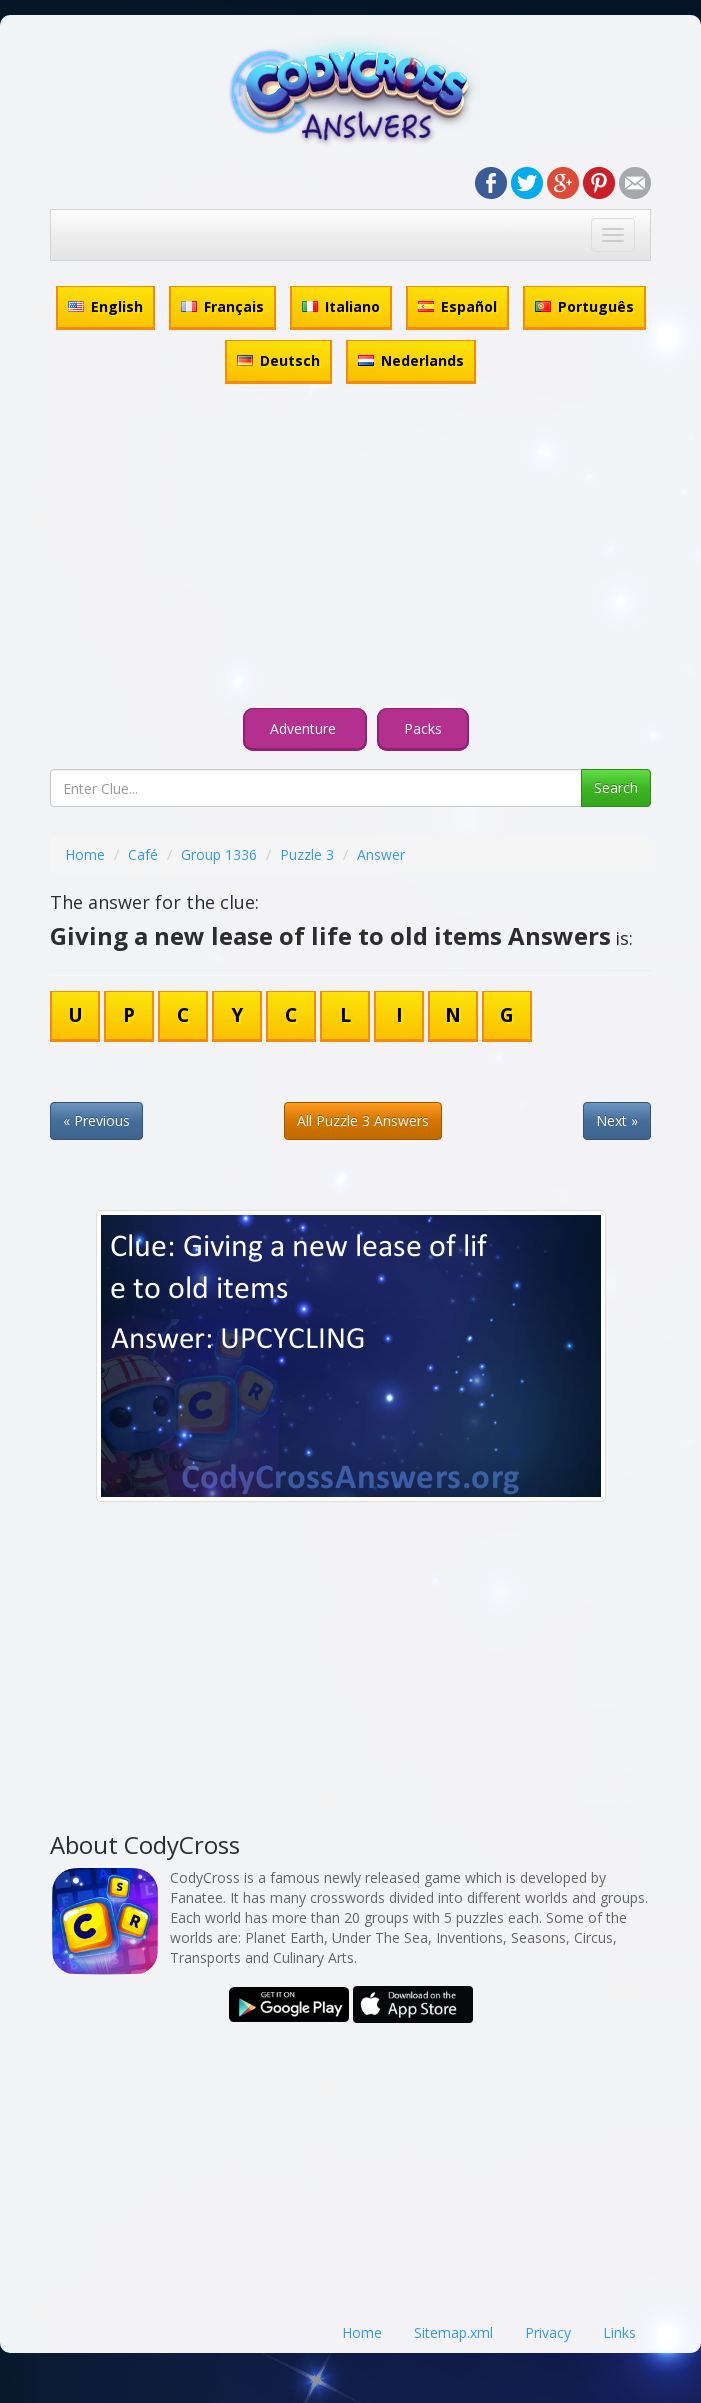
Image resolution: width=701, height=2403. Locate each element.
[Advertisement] (350, 549)
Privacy (548, 2332)
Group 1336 (219, 854)
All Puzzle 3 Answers (363, 1120)
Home (85, 854)
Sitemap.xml (453, 2332)
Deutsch (278, 360)
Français (222, 306)
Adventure (305, 728)
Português (584, 306)
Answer (381, 854)
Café (143, 854)
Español (457, 306)
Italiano (341, 306)
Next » (617, 1120)
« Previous (96, 1120)
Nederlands (411, 360)
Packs (423, 728)
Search (616, 787)
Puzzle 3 (307, 854)
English (105, 306)
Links (619, 2332)
